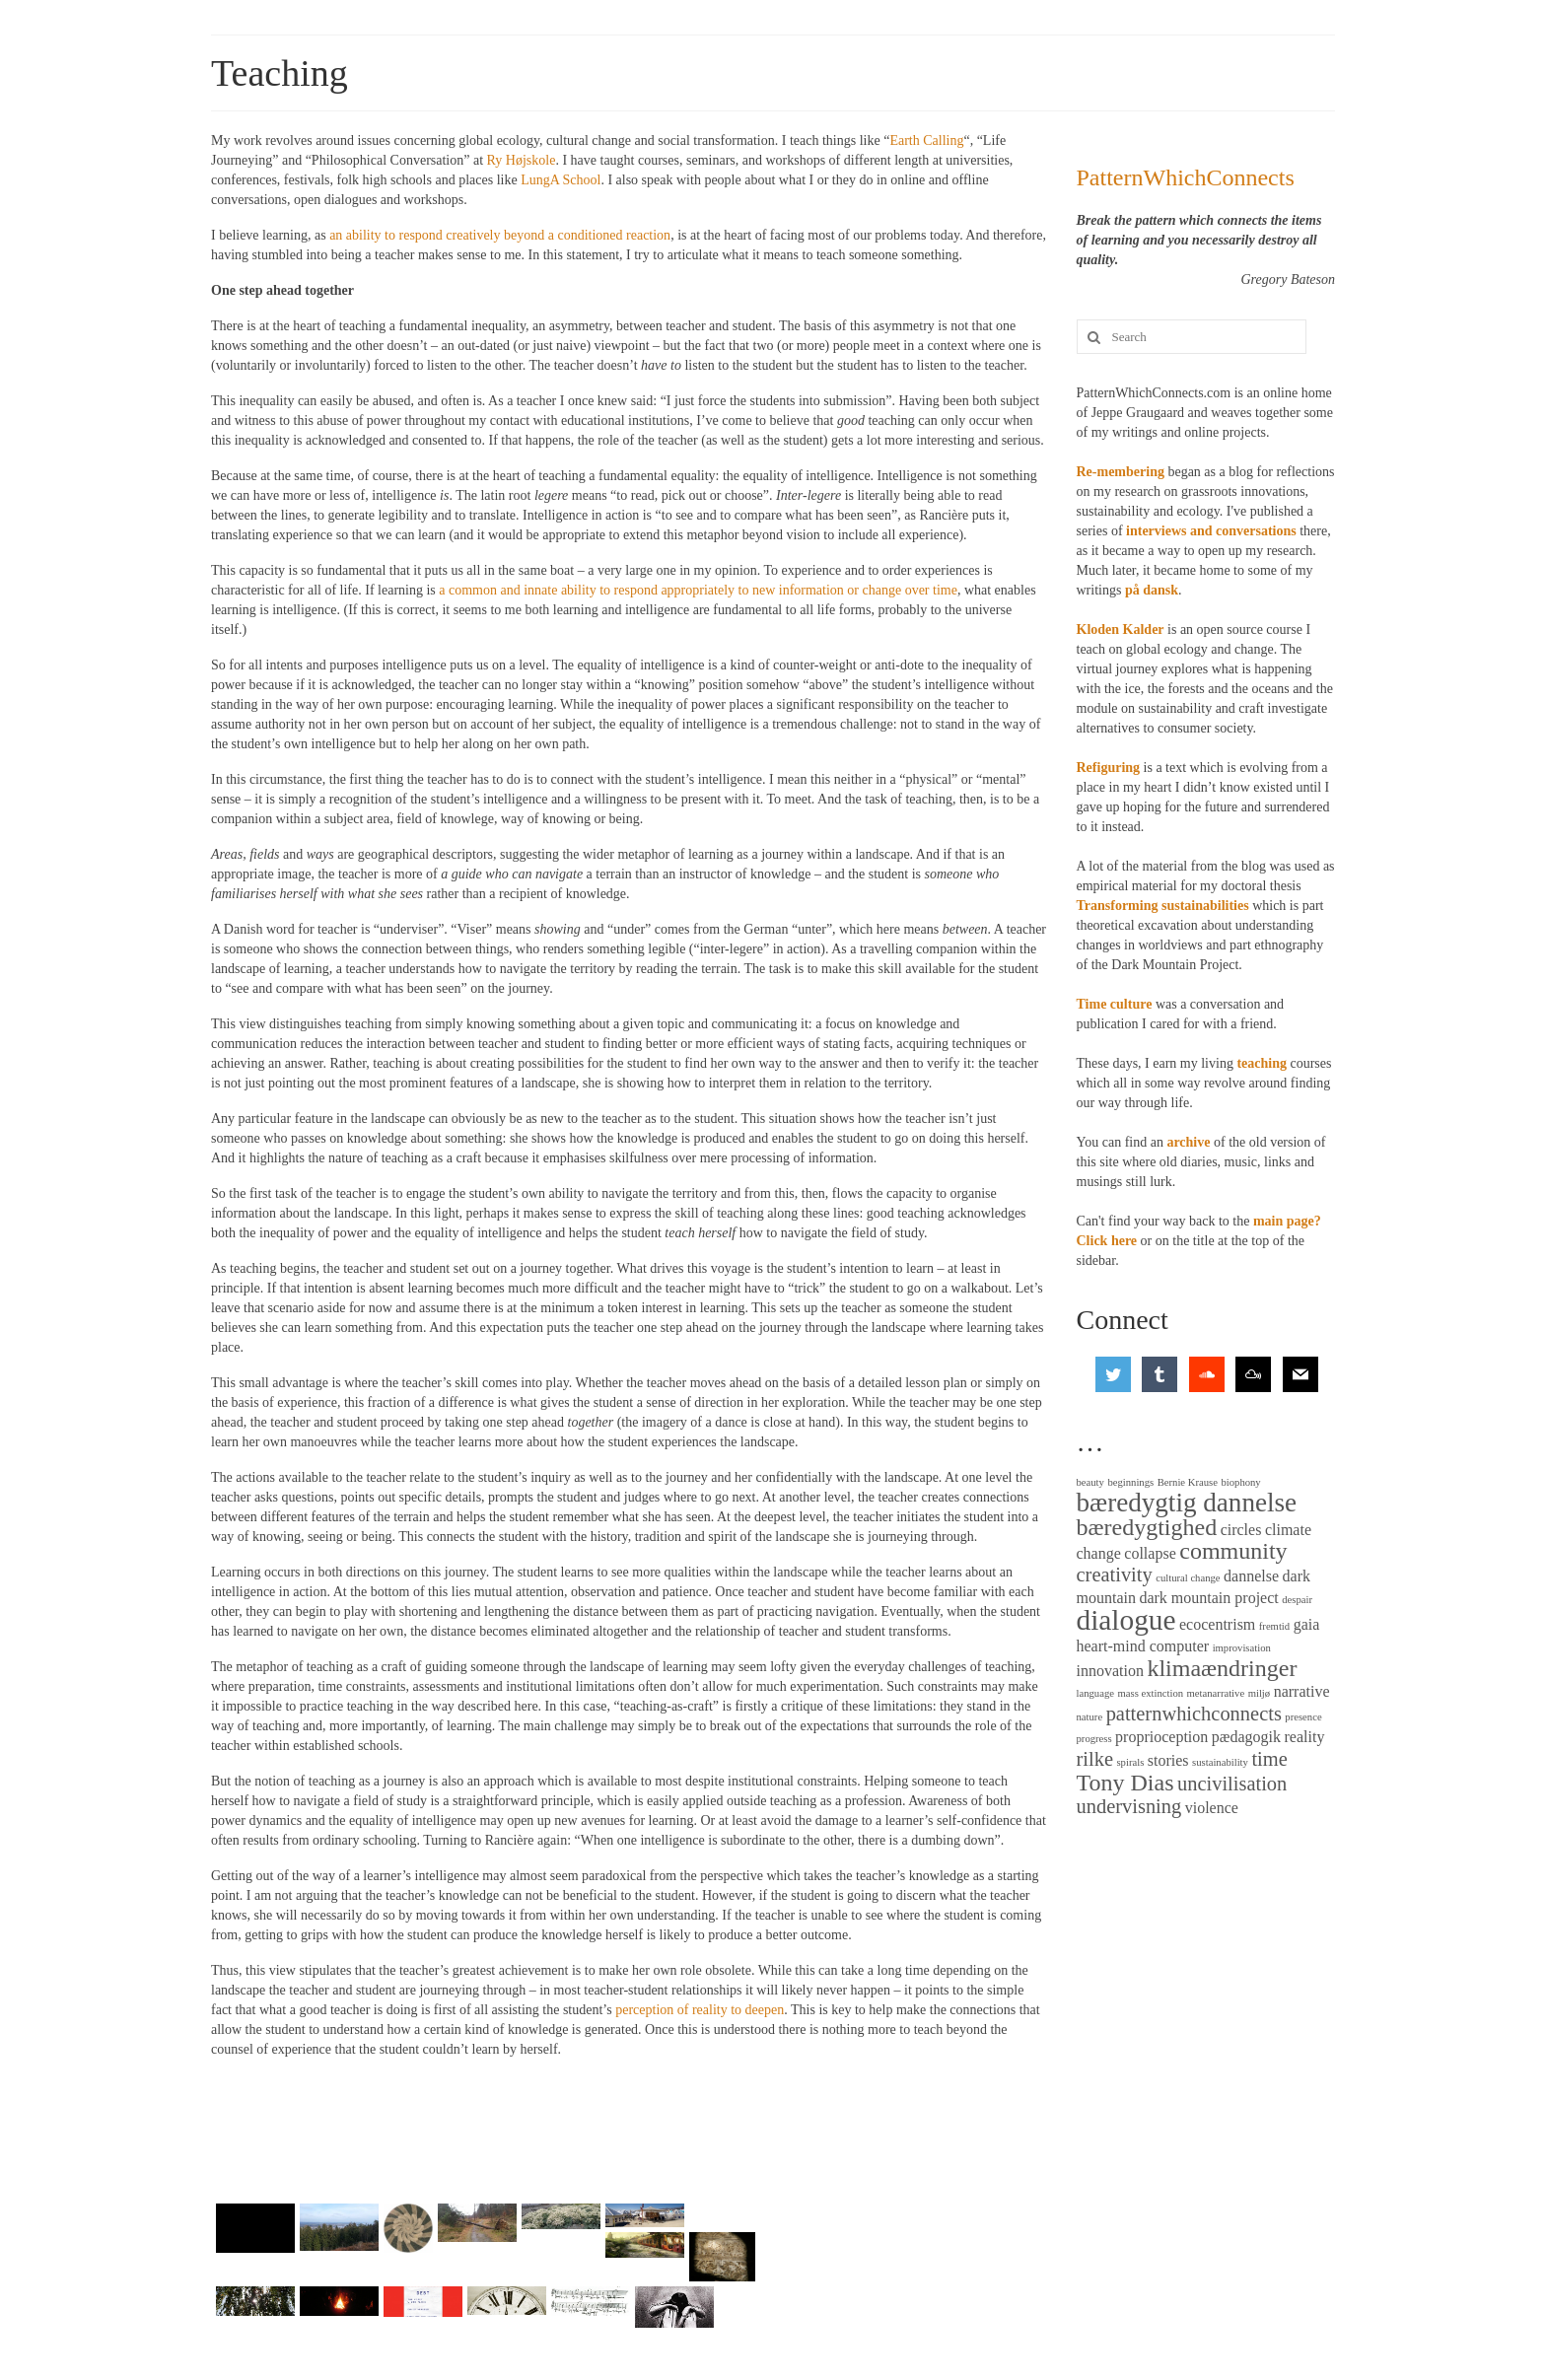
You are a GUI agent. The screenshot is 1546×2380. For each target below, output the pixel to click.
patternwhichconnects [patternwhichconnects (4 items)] (1194, 1713)
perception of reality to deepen (699, 2009)
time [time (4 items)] (1269, 1759)
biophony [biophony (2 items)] (1240, 1482)
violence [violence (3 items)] (1211, 1807)
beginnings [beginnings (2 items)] (1130, 1482)
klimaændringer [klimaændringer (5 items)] (1222, 1668)
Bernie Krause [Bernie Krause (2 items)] (1188, 1482)
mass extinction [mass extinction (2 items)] (1150, 1693)
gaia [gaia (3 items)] (1307, 1624)
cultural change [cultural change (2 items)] (1188, 1578)
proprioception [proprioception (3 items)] (1161, 1736)
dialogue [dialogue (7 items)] (1126, 1620)
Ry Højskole (521, 160)
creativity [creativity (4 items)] (1115, 1574)
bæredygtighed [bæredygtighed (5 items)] (1147, 1527)
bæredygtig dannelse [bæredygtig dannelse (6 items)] (1187, 1502)
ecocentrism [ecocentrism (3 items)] (1217, 1624)
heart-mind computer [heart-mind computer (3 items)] (1143, 1646)
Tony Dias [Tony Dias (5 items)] (1125, 1782)
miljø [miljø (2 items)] (1259, 1693)
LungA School (560, 180)
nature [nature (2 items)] (1090, 1717)
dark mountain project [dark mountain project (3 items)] (1208, 1597)
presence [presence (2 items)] (1303, 1717)
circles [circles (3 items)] (1241, 1529)
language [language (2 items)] (1095, 1693)
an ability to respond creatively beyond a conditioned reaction (499, 235)
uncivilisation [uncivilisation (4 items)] (1232, 1783)
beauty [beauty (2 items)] (1090, 1482)
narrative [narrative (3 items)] (1302, 1691)
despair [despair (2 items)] (1297, 1599)
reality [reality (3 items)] (1305, 1736)
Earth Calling (926, 140)
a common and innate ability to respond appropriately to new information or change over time (698, 590)
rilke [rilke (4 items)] (1095, 1759)
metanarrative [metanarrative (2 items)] (1216, 1693)
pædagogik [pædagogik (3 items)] (1246, 1736)
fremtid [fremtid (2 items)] (1274, 1626)
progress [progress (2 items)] (1094, 1738)
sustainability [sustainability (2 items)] (1220, 1762)
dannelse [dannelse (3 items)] (1251, 1576)
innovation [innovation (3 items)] (1110, 1670)
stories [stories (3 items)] (1168, 1760)
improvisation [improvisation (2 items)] (1242, 1648)
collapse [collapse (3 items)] (1149, 1553)
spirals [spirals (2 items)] (1130, 1762)
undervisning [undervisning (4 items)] (1129, 1806)
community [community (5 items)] (1233, 1551)
